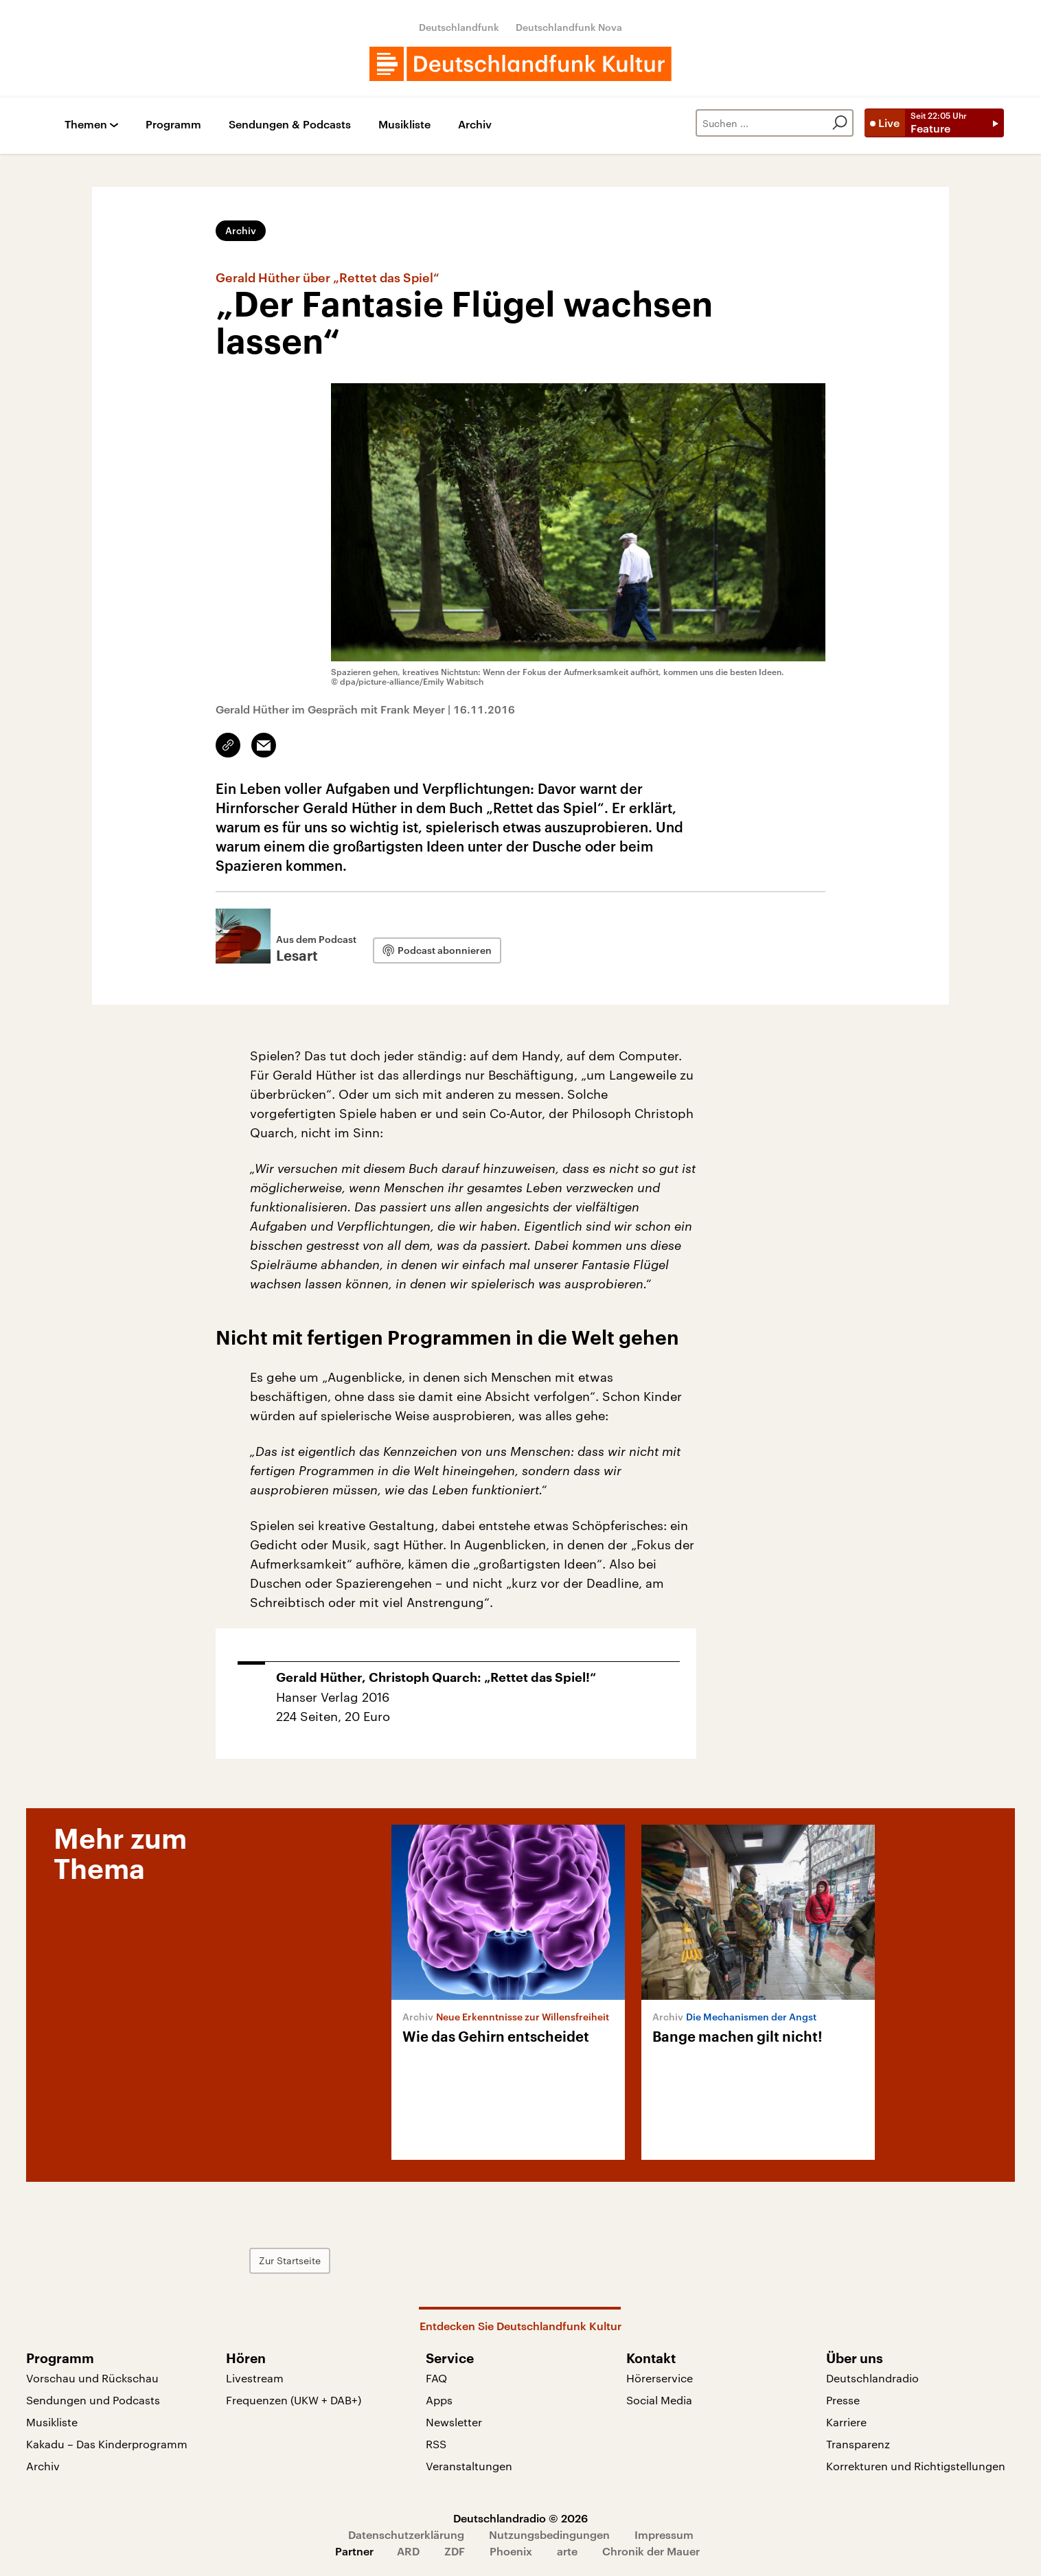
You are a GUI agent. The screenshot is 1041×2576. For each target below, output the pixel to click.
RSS (436, 2443)
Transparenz (858, 2443)
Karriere (846, 2421)
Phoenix (511, 2550)
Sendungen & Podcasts (290, 124)
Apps (439, 2399)
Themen (86, 124)
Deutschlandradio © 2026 (520, 2517)
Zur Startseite (290, 2260)
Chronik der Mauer (651, 2550)
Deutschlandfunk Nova (569, 27)
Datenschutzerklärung (406, 2534)
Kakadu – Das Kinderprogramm (106, 2443)
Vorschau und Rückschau (92, 2377)
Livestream (255, 2377)
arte (567, 2550)
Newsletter (454, 2421)
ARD (408, 2550)
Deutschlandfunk (459, 27)
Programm (173, 124)
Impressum (664, 2534)
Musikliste (404, 124)
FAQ (436, 2377)
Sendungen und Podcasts (93, 2399)
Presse (843, 2399)
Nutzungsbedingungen (549, 2534)
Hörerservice (659, 2377)
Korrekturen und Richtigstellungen (915, 2465)
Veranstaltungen (469, 2465)
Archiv (475, 124)
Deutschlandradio (872, 2377)
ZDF (454, 2550)
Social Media (659, 2399)
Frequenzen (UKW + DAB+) (293, 2399)
